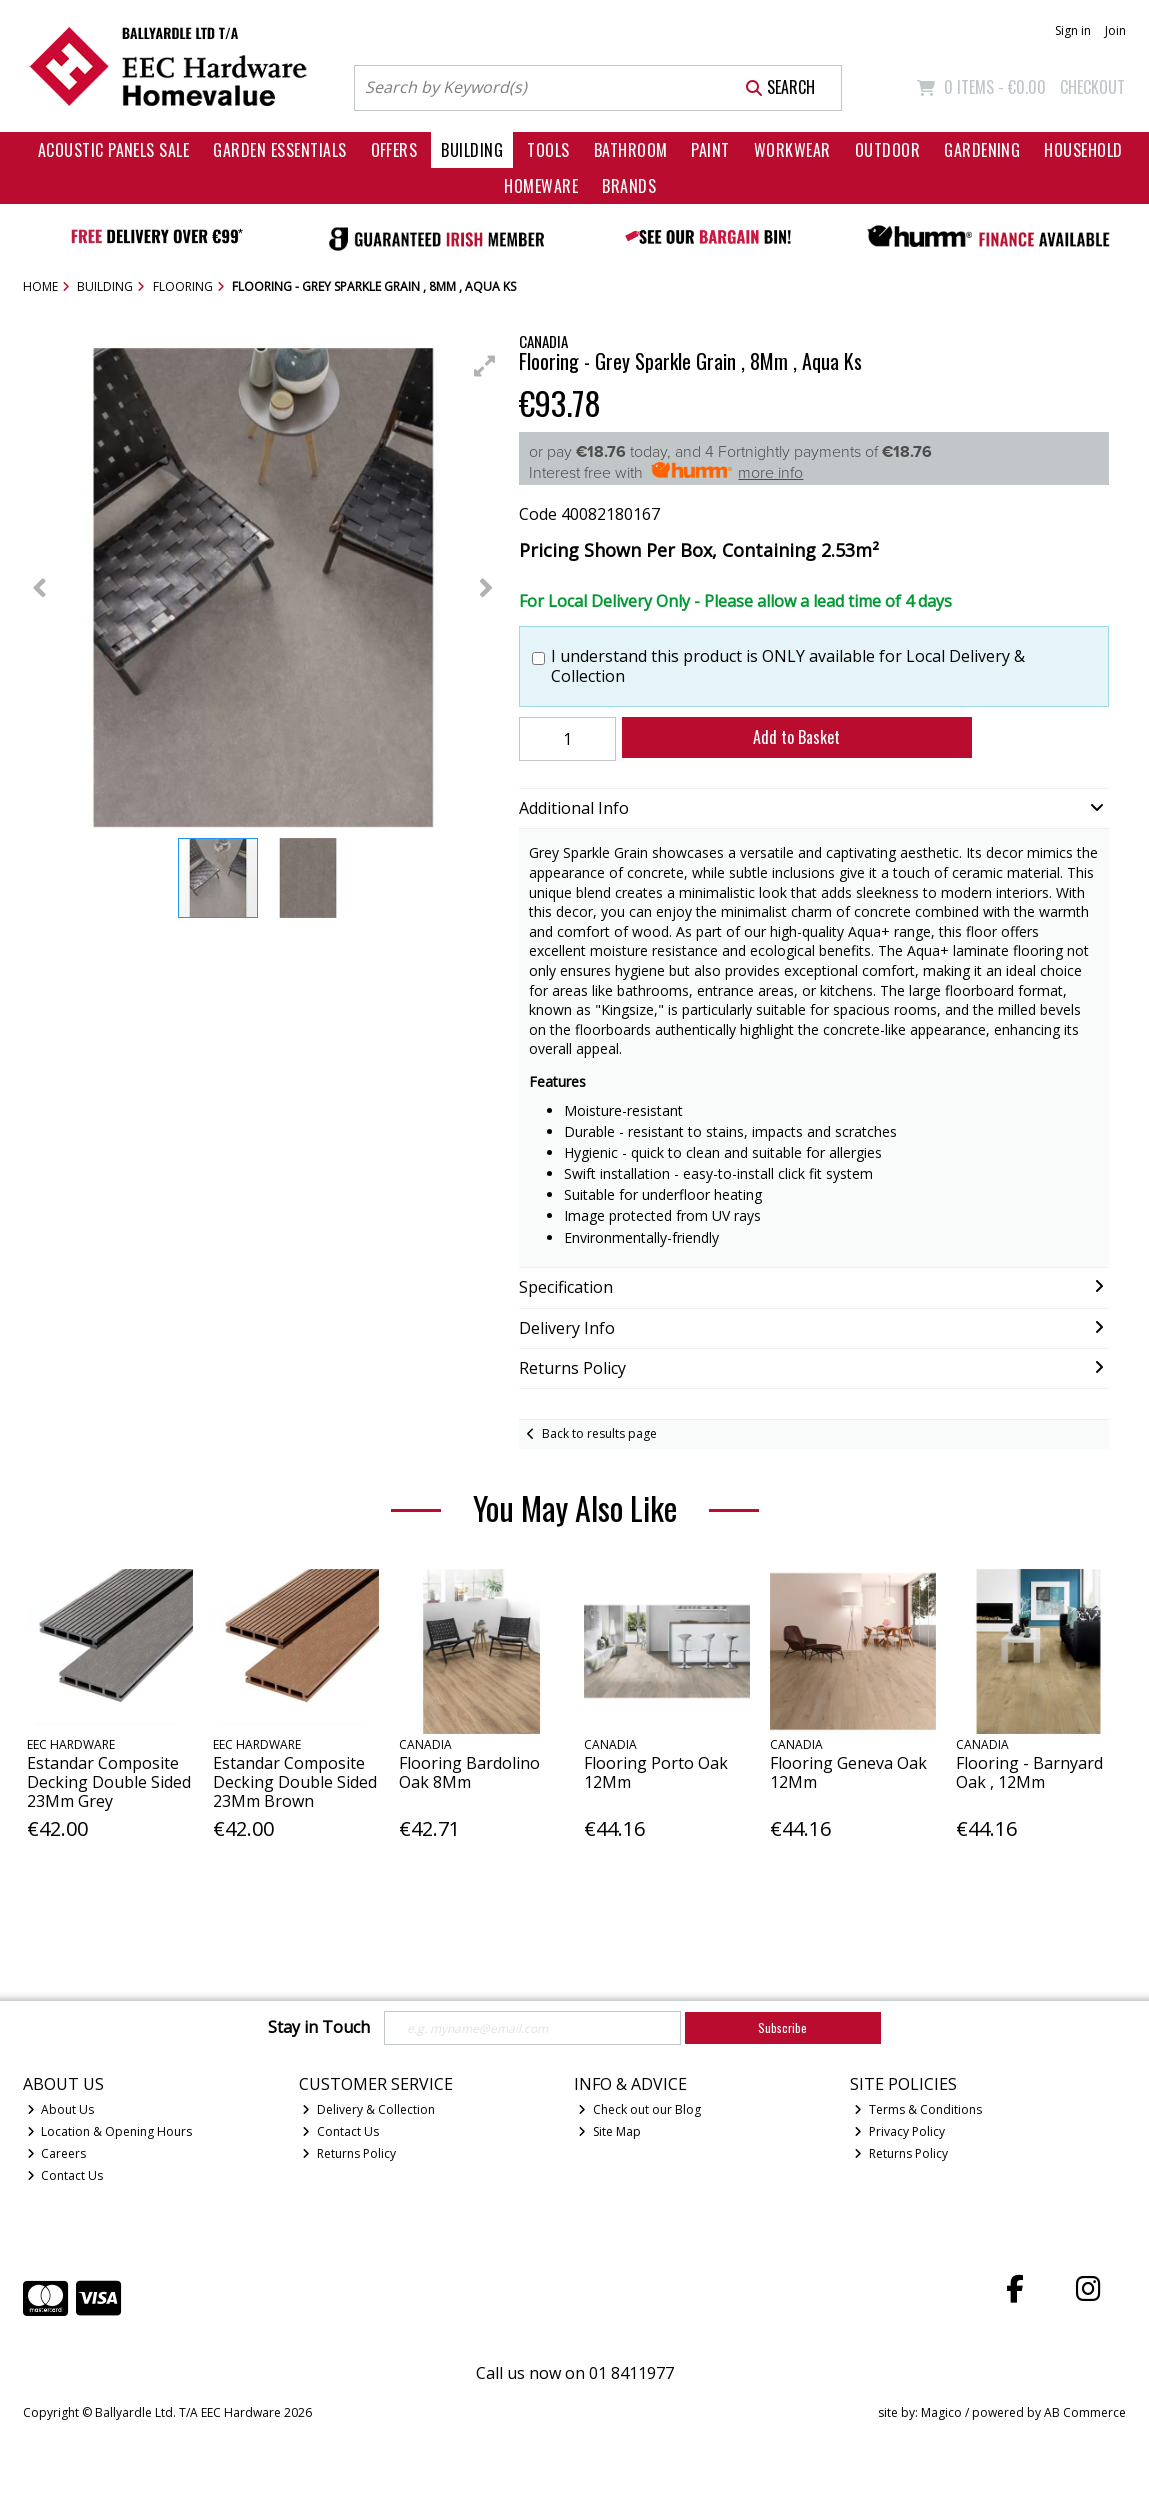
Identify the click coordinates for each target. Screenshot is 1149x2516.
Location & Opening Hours (110, 2131)
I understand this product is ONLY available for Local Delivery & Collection (788, 666)
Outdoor (887, 150)
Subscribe (782, 2027)
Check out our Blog (639, 2109)
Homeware (541, 186)
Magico (941, 2412)
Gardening (982, 150)
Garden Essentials (279, 150)
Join (1115, 30)
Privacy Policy (899, 2131)
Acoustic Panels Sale (114, 150)
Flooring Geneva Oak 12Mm (848, 1772)
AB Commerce (1085, 2412)
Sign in (1073, 30)
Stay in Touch (319, 2028)
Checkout (1092, 87)
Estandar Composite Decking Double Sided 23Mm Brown (295, 1782)
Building (472, 150)
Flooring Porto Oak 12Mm (656, 1772)
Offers (394, 150)
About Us (61, 2109)
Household (1083, 150)
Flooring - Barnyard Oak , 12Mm (1029, 1772)
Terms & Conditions (918, 2109)
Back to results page (599, 1433)
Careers (57, 2153)
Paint (710, 150)
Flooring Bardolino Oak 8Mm (469, 1772)
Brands (629, 186)
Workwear (792, 150)
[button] (485, 366)
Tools (548, 150)
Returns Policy (349, 2153)
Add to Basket (796, 737)
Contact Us (65, 2175)
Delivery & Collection (368, 2109)
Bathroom (631, 150)
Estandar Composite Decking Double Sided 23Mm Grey (109, 1782)
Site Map (609, 2131)
